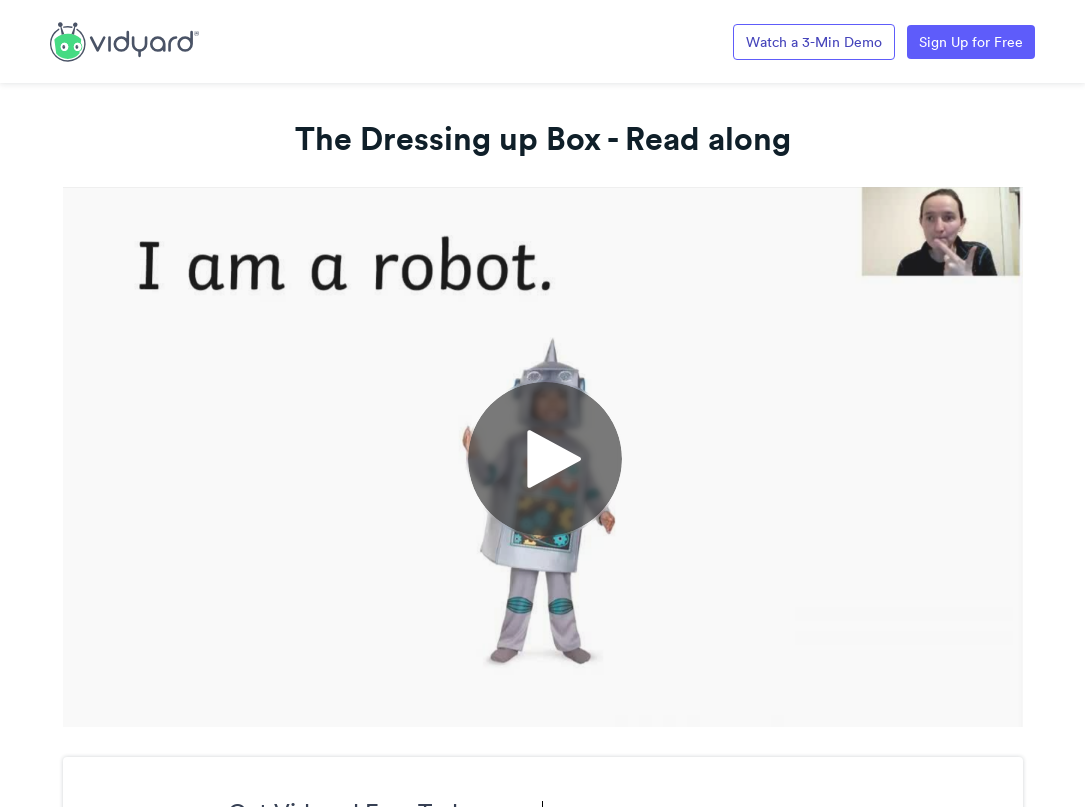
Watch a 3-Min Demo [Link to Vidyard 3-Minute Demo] (814, 42)
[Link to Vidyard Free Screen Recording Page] (124, 40)
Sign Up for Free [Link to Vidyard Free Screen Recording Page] (971, 42)
